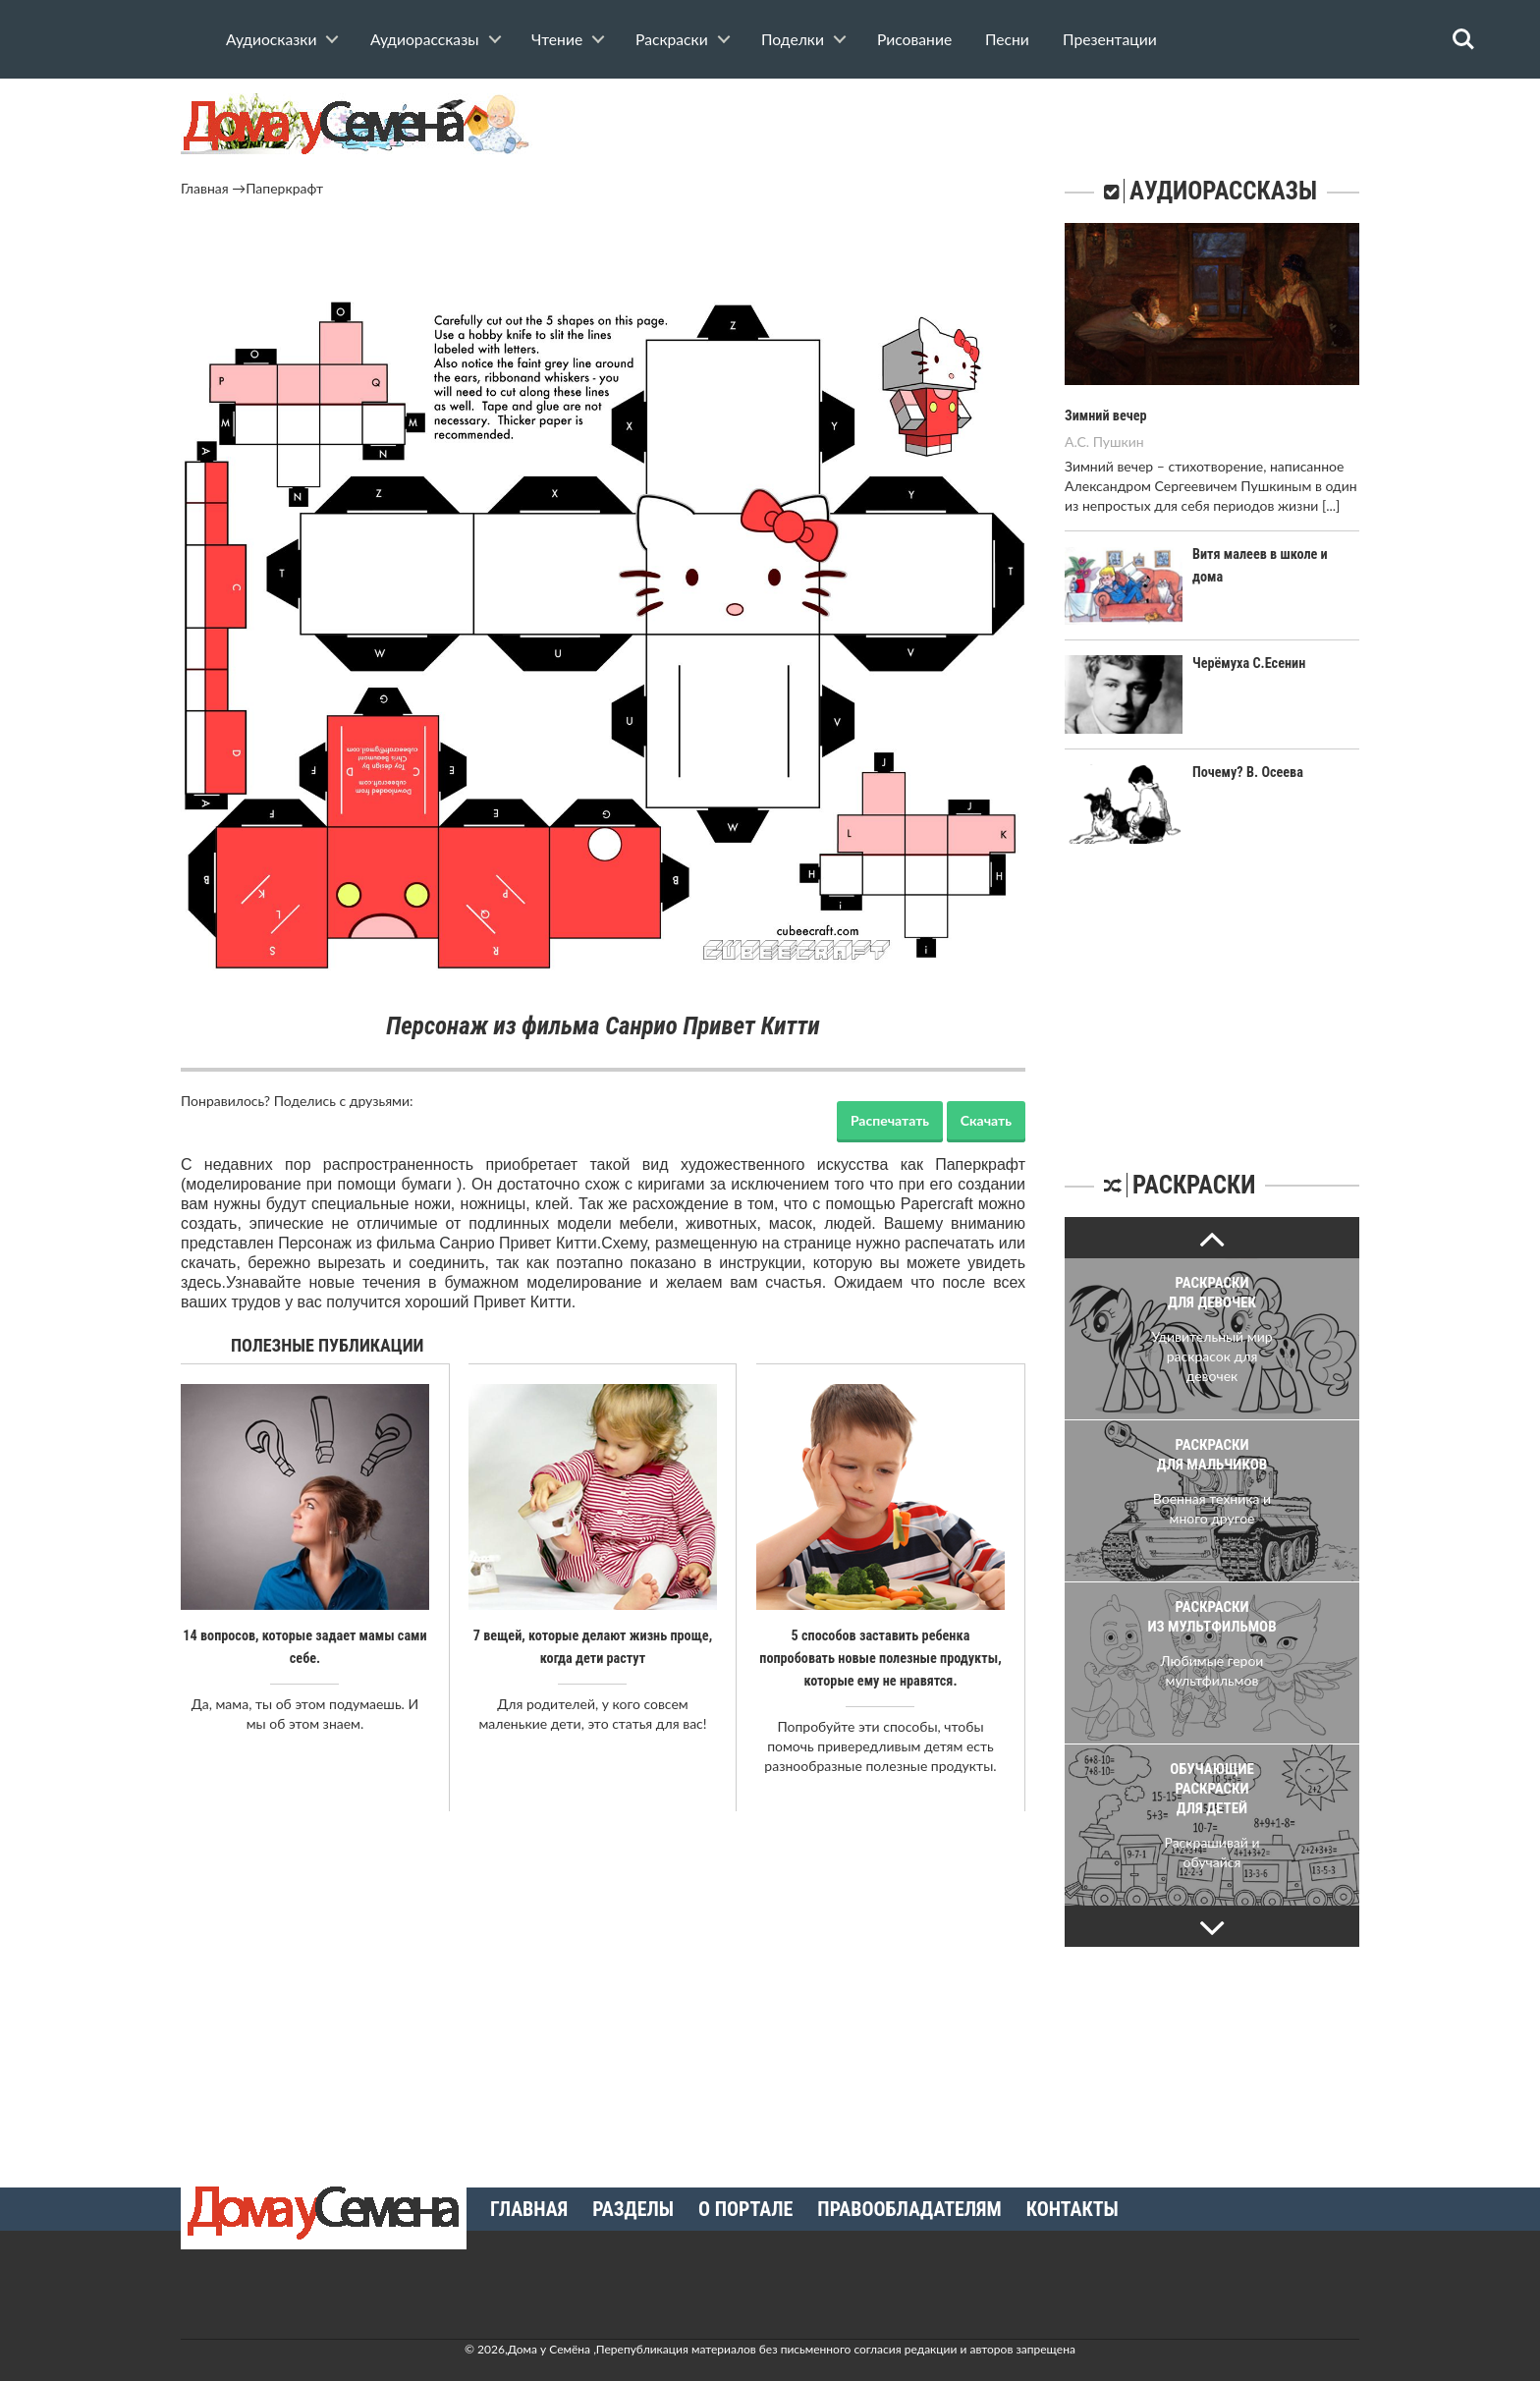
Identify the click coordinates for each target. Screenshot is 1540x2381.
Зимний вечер (1105, 415)
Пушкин (1118, 440)
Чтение (556, 39)
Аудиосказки (271, 39)
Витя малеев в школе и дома (1275, 553)
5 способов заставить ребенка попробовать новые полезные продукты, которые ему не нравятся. (880, 1657)
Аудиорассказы (424, 39)
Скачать (986, 1120)
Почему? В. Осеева (1246, 772)
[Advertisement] (603, 252)
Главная (205, 188)
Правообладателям (909, 2206)
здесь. (203, 1282)
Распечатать (890, 1120)
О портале (745, 2206)
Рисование (914, 39)
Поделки (792, 39)
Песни (1007, 39)
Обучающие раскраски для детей (1212, 1787)
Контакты (1072, 2206)
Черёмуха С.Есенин (1247, 662)
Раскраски (671, 39)
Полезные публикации (327, 1345)
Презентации (1110, 39)
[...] (1331, 504)
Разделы (633, 2206)
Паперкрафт (284, 188)
